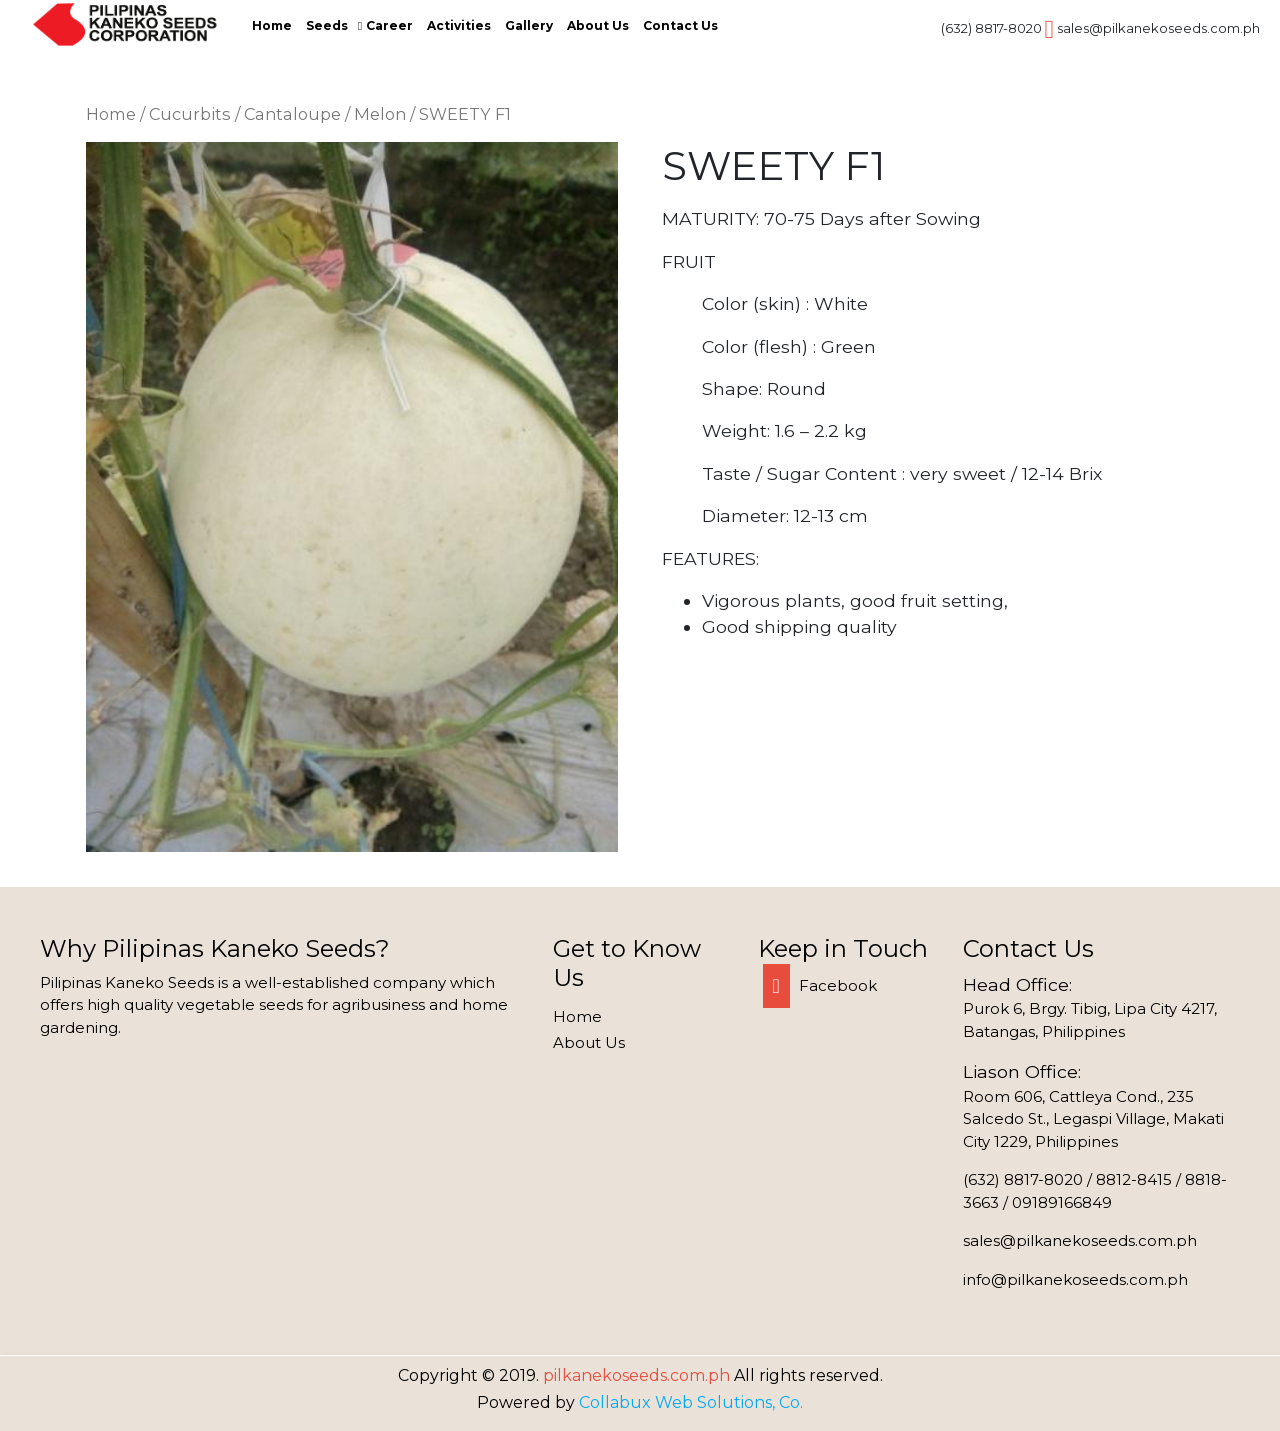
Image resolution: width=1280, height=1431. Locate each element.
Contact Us (680, 25)
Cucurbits (190, 114)
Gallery (529, 25)
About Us (598, 25)
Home (272, 25)
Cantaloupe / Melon (325, 114)
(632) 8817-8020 (991, 28)
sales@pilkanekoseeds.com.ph (1158, 28)
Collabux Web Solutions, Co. (691, 1402)
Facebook (820, 985)
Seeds (327, 25)
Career (389, 25)
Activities (459, 25)
